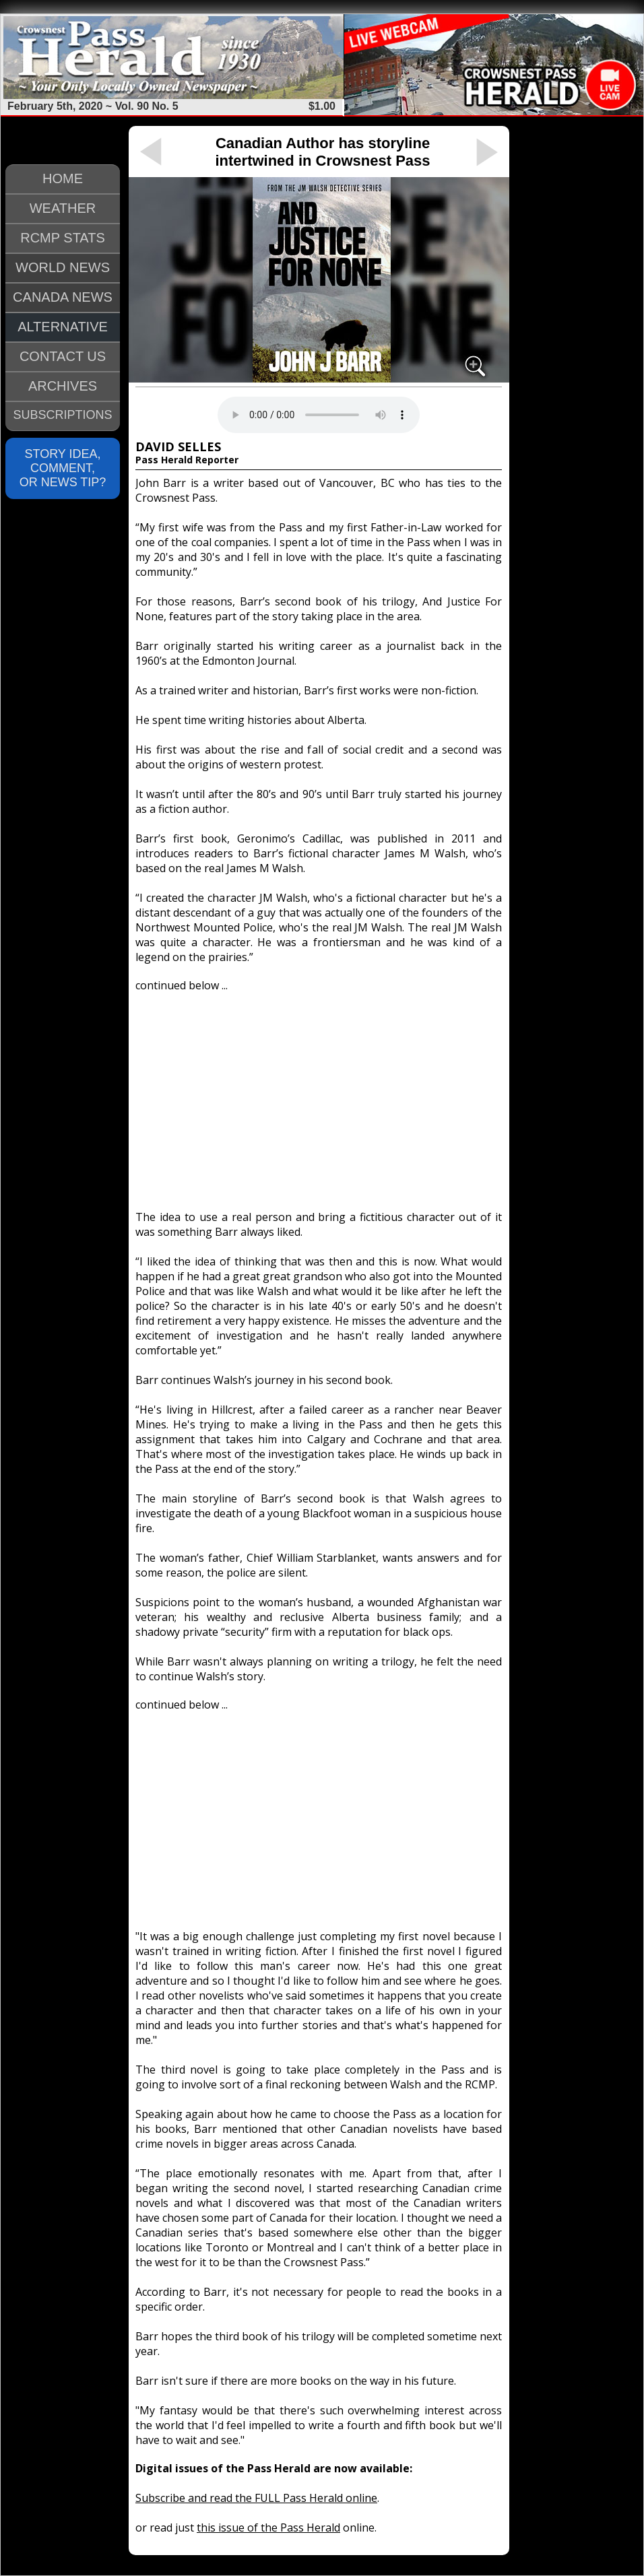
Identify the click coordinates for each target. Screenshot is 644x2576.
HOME (62, 178)
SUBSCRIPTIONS (62, 415)
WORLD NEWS (62, 267)
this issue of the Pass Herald (268, 2527)
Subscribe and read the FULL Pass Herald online (256, 2497)
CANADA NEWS (62, 297)
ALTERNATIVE (63, 326)
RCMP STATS (62, 237)
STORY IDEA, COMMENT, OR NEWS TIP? (63, 468)
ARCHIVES (62, 385)
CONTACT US (63, 356)
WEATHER (63, 208)
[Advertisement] (318, 1095)
